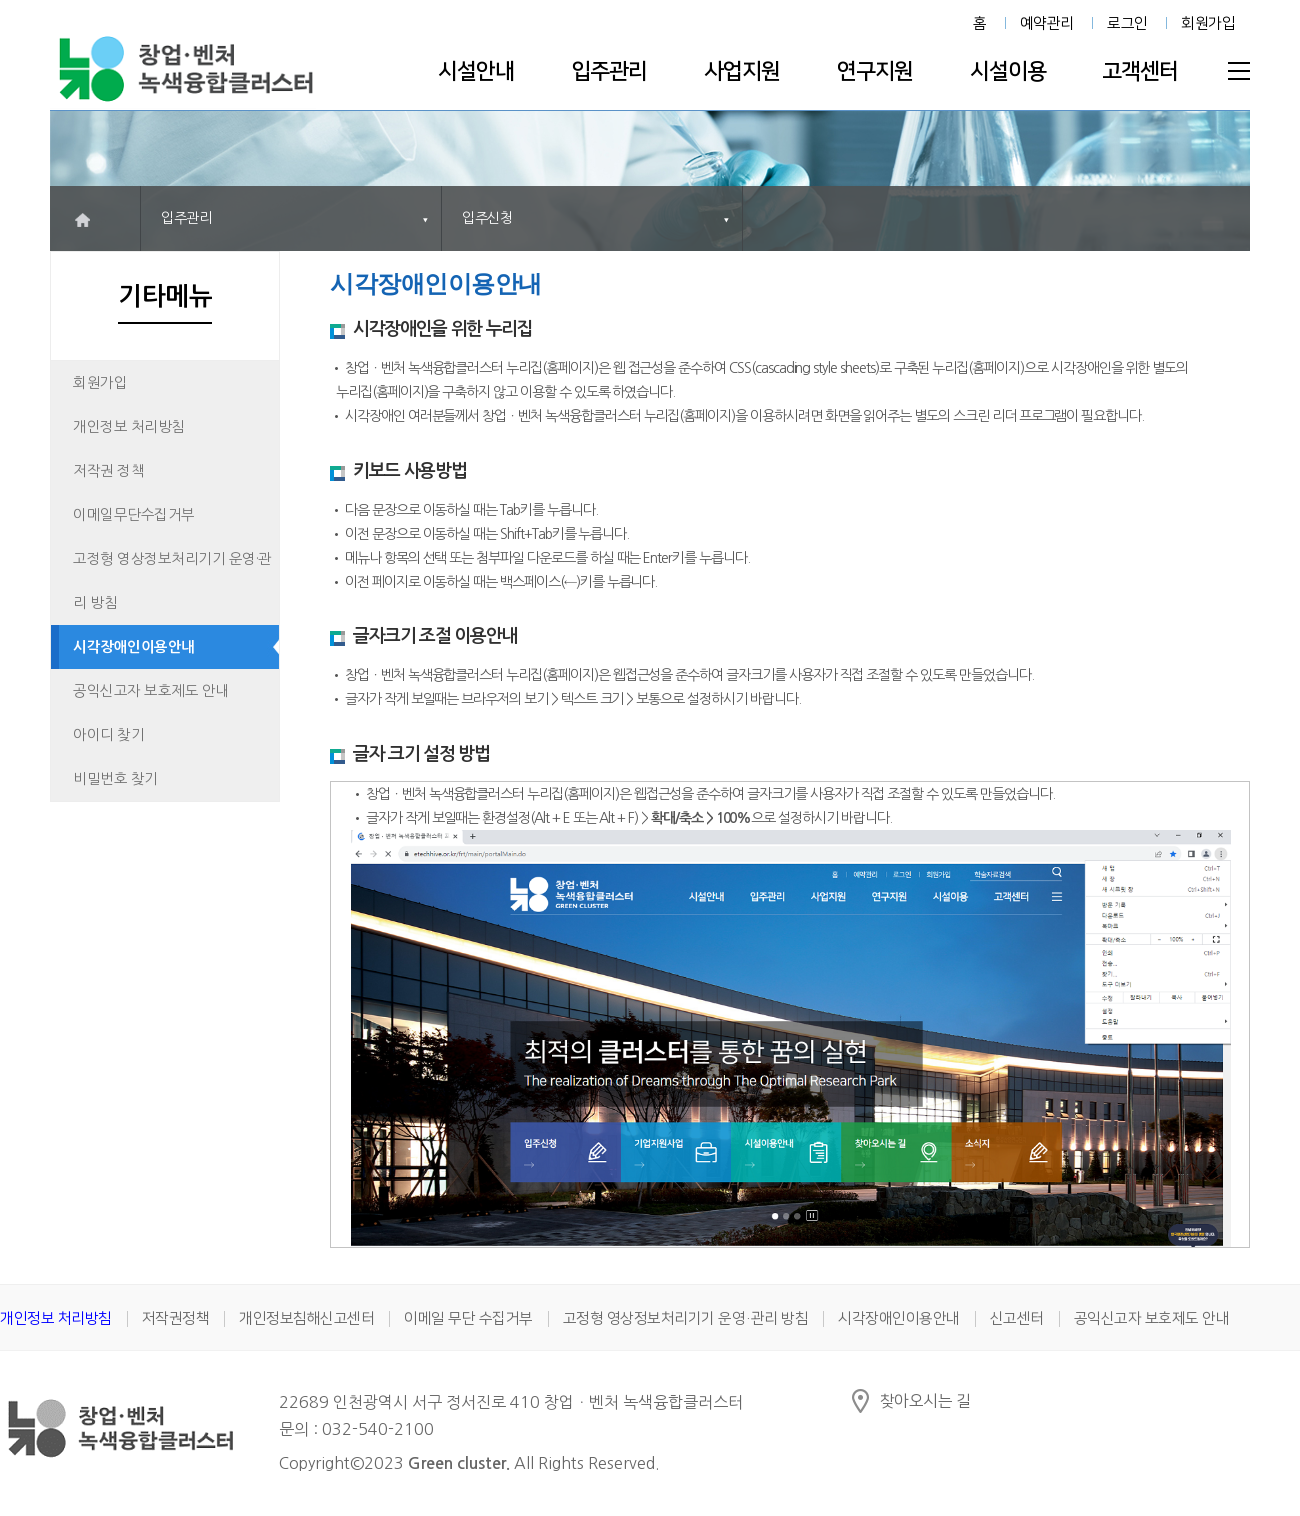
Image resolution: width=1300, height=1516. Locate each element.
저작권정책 (176, 1318)
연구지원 (875, 71)
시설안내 (476, 71)
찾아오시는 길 (925, 1401)
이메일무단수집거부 (134, 515)
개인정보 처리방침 (129, 427)
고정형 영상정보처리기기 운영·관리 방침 (172, 581)
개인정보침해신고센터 (306, 1318)
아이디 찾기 (108, 735)
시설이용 (1008, 71)
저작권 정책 (108, 471)
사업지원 (742, 71)
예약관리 (1047, 23)
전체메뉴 (1239, 71)
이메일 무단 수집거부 (468, 1318)
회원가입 (1208, 23)
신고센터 (1017, 1318)
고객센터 (1140, 71)
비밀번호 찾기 (115, 779)
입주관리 (609, 71)
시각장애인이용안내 (134, 647)
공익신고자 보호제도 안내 (151, 691)
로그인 (1127, 23)
